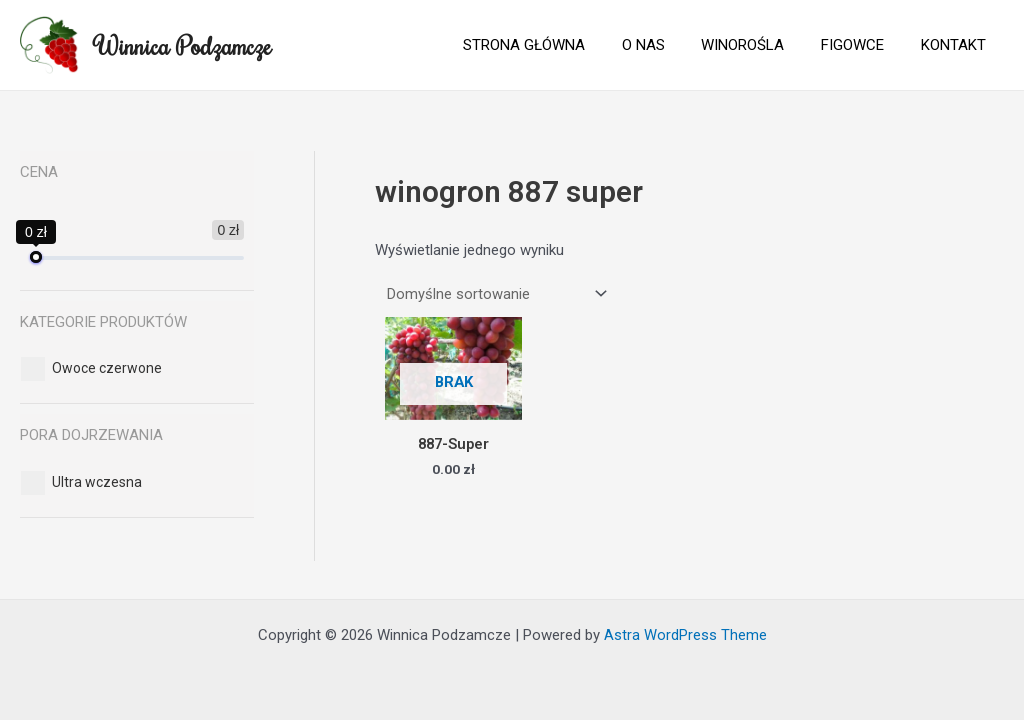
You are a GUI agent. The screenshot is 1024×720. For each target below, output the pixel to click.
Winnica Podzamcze (183, 45)
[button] (107, 368)
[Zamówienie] (493, 294)
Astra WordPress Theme (685, 635)
